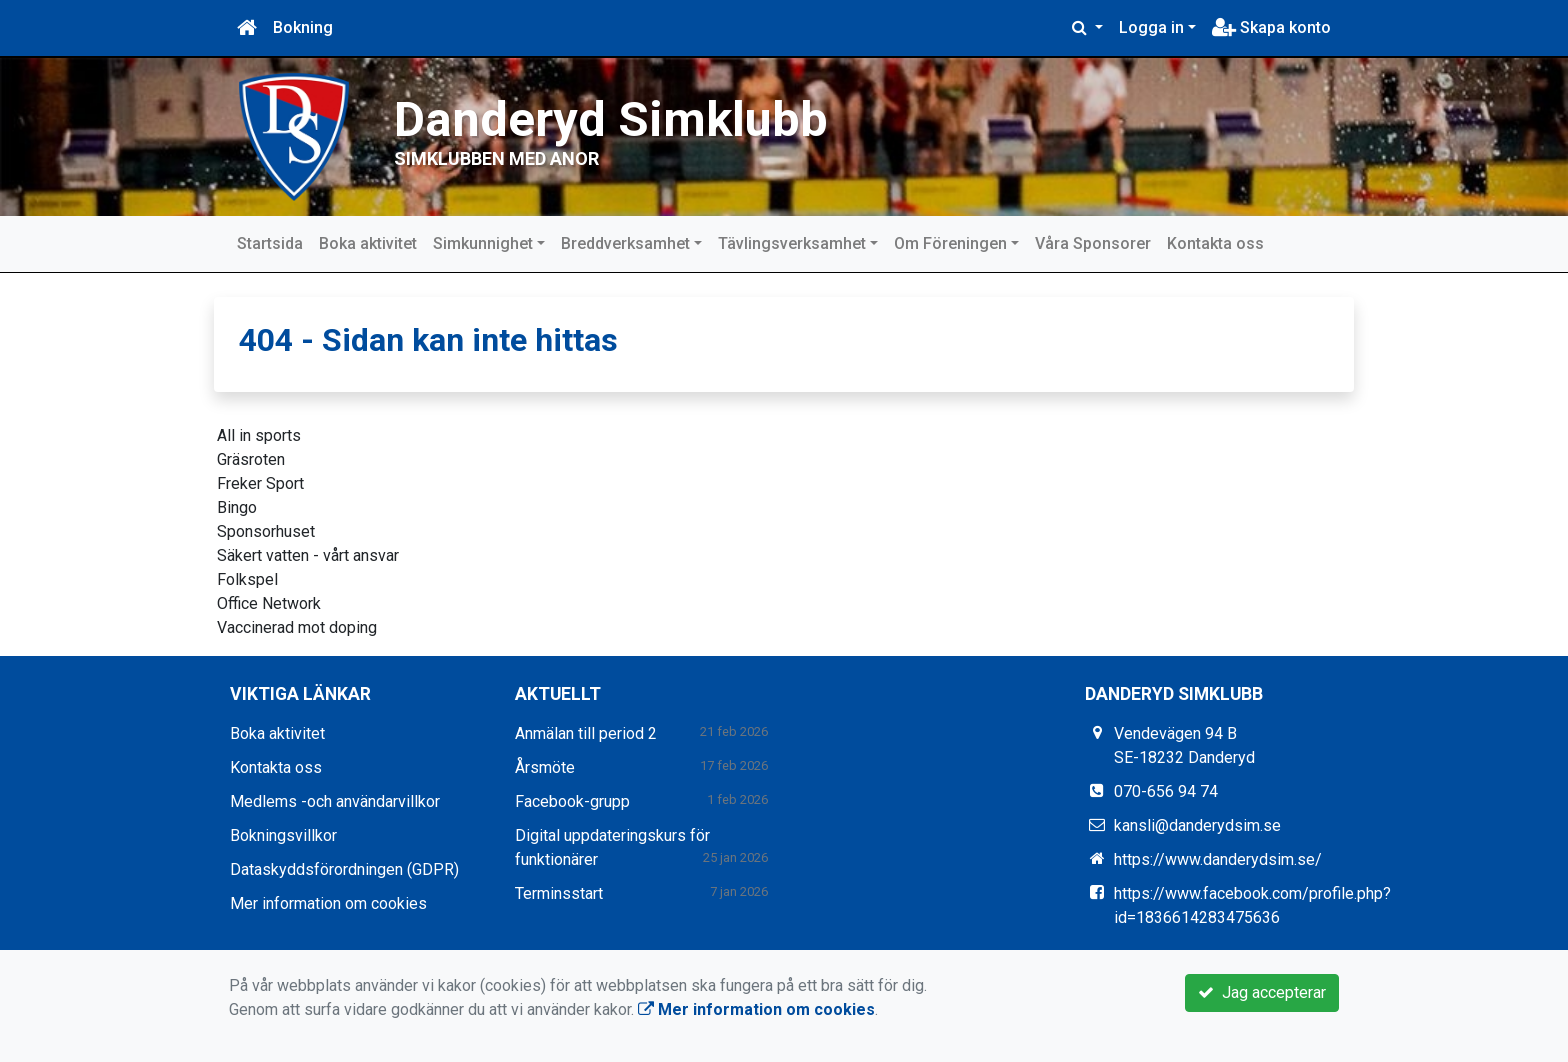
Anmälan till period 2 (586, 732)
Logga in (1151, 27)
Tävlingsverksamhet (792, 243)
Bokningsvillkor (283, 834)
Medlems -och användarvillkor (335, 800)
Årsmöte (545, 766)
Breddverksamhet (625, 243)
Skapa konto (1271, 27)
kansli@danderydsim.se (1197, 824)
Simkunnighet (483, 243)
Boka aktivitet (368, 243)
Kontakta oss (1215, 243)
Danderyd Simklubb (667, 114)
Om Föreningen (950, 243)
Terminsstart (559, 892)
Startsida (270, 243)
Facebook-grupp (572, 800)
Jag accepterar (1262, 992)
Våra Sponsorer (1093, 243)
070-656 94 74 (1166, 790)
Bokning (303, 27)
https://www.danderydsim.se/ (1218, 858)
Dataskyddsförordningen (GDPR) (344, 868)
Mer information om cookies (328, 902)
